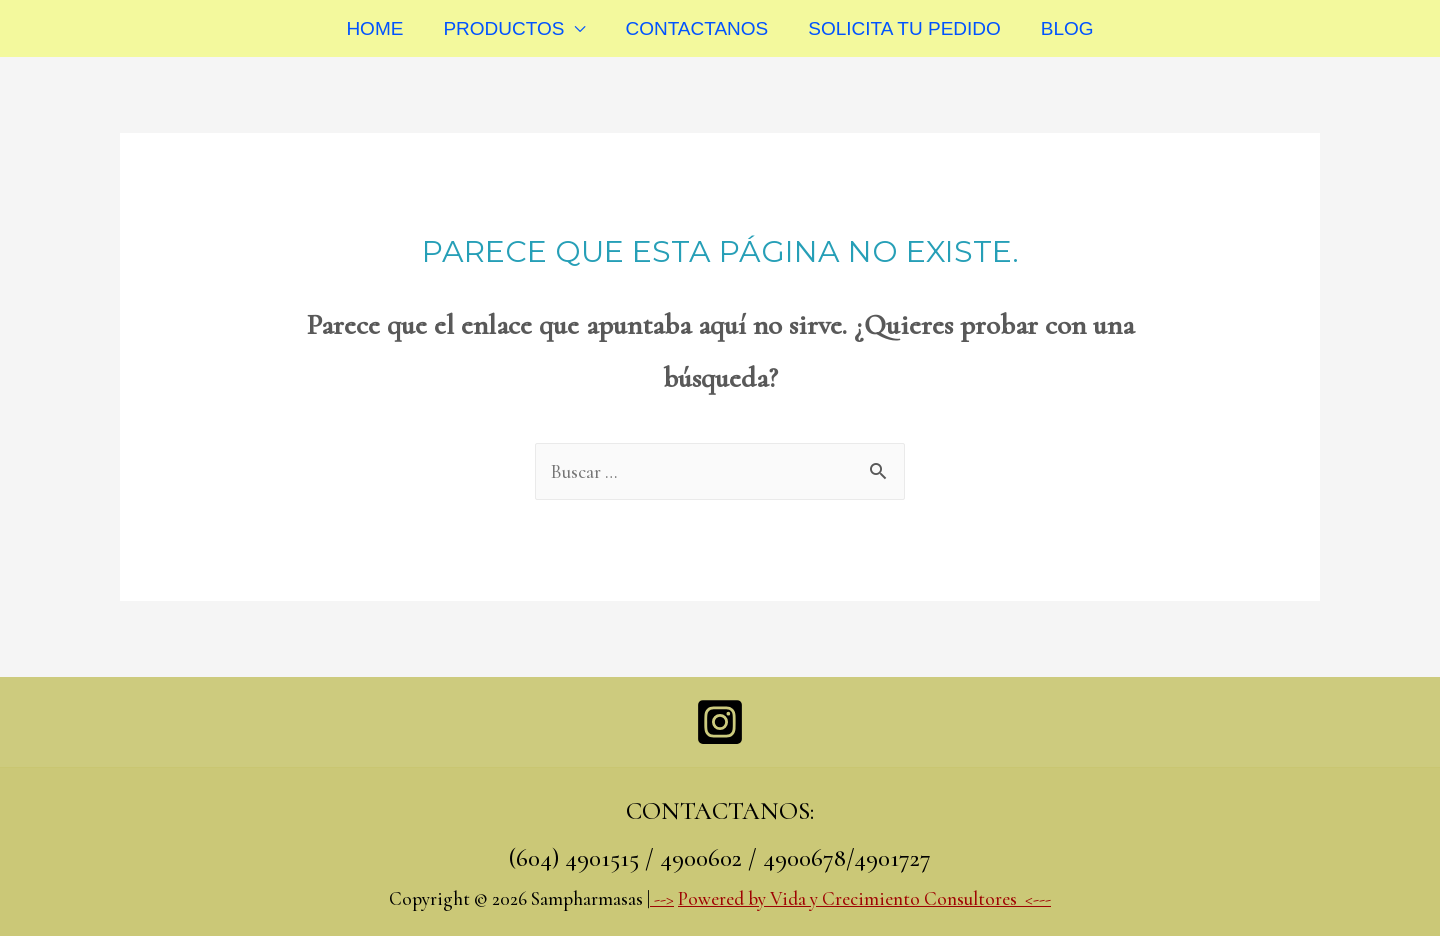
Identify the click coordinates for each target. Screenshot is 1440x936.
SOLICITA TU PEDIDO (904, 28)
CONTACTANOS (696, 28)
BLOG (1067, 28)
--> (662, 898)
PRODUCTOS (503, 28)
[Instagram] (720, 722)
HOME (374, 28)
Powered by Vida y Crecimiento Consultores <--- (864, 898)
